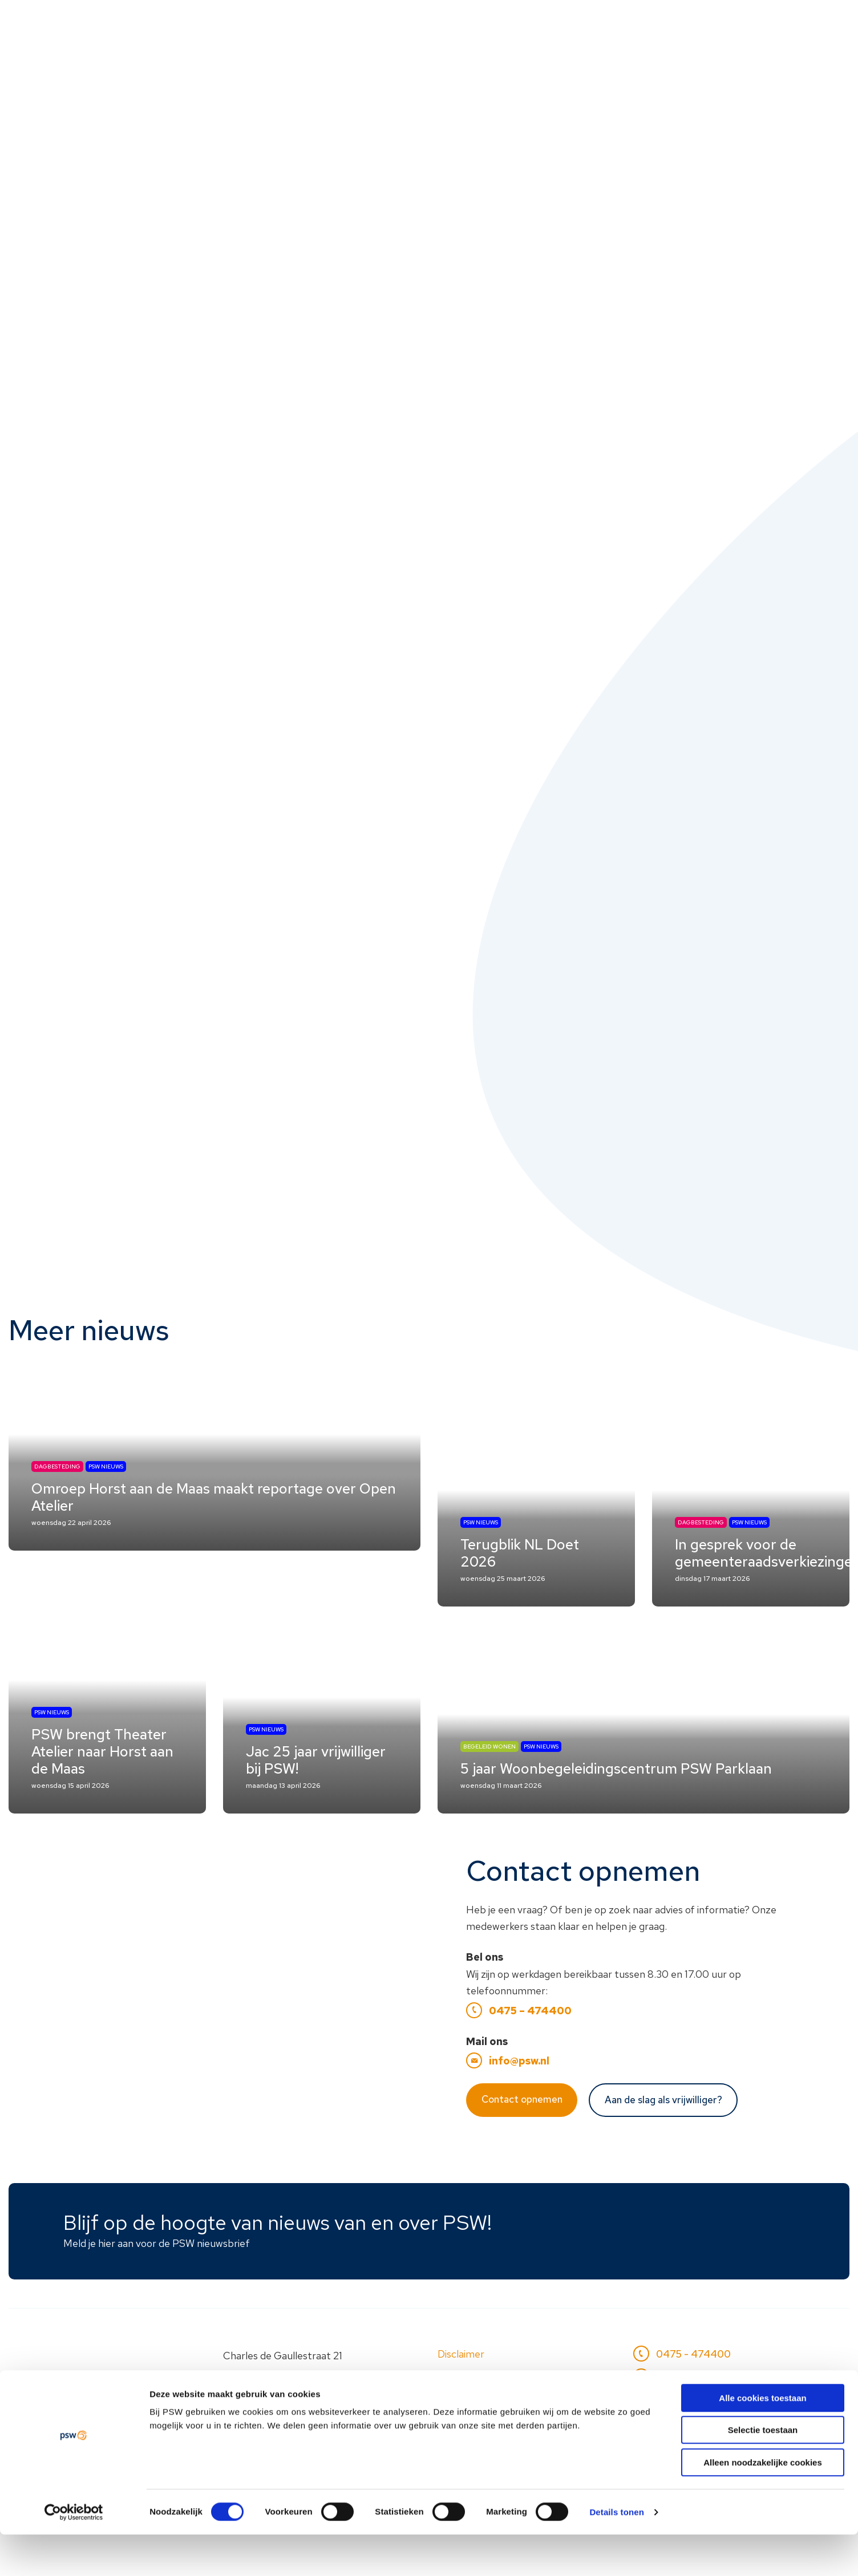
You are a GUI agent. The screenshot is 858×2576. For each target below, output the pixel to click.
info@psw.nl (519, 2101)
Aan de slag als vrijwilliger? (663, 2141)
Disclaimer (461, 2394)
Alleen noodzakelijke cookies (762, 2504)
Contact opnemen (521, 2140)
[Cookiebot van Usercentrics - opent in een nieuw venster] (74, 2553)
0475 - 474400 (689, 2395)
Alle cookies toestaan (762, 2439)
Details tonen (616, 2553)
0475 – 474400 (530, 2051)
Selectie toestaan (763, 2472)
